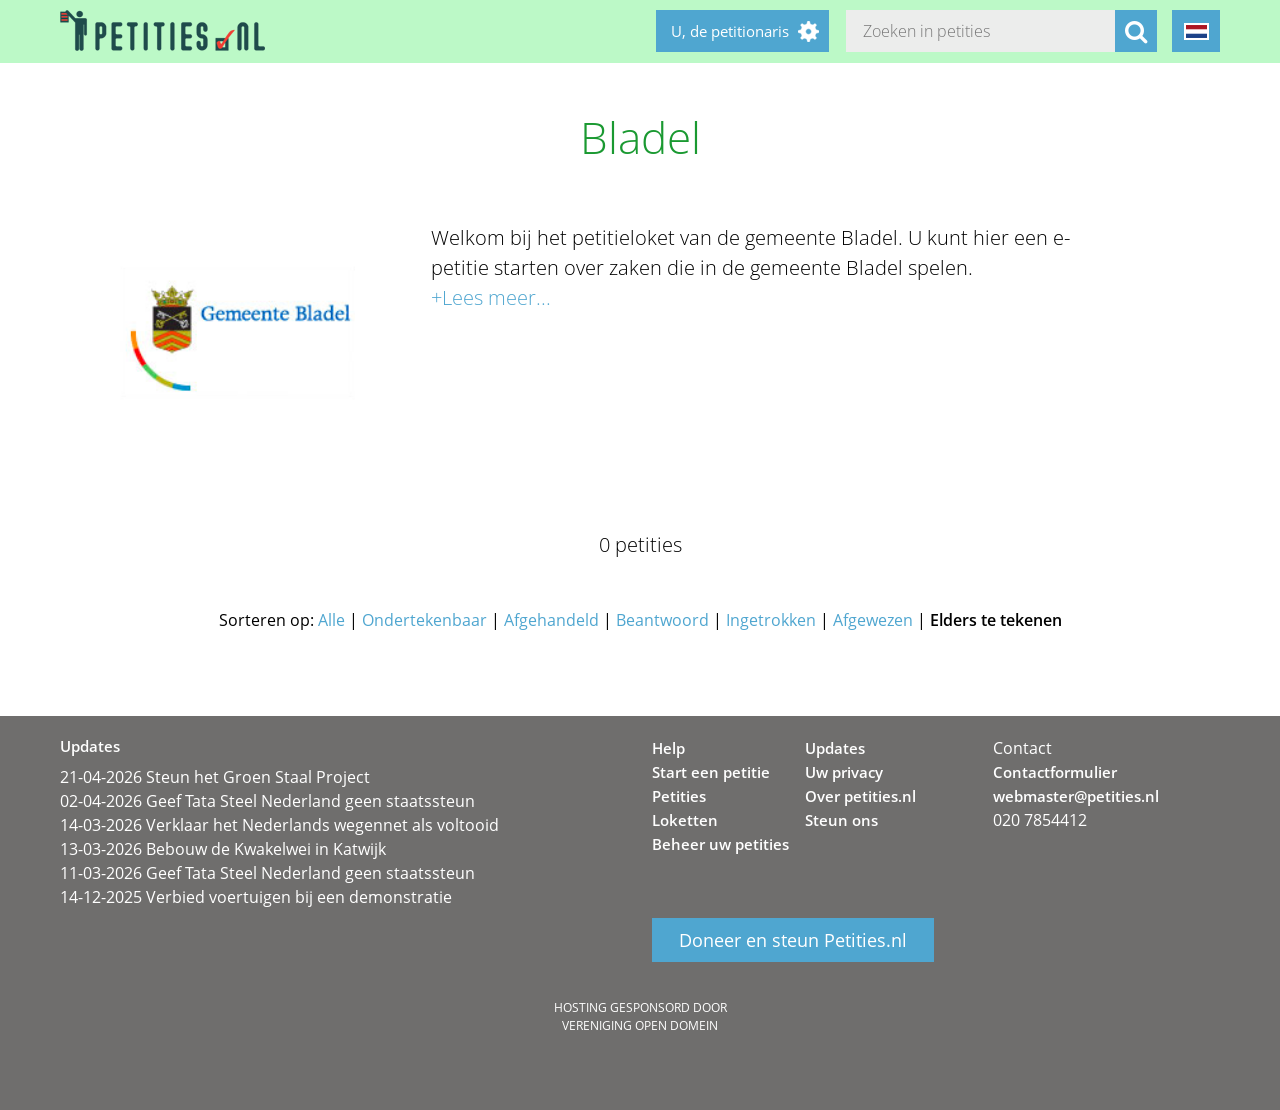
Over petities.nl (860, 796)
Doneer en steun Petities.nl (793, 940)
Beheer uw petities (720, 844)
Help (668, 748)
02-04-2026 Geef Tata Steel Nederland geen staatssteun (267, 801)
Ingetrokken (771, 620)
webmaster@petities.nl (1076, 796)
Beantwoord (662, 620)
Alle (331, 620)
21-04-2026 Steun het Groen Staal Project (215, 777)
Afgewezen (873, 620)
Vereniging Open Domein (640, 1025)
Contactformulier (1055, 772)
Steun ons (841, 820)
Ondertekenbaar (424, 620)
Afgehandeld (551, 620)
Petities (679, 796)
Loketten (685, 820)
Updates (835, 748)
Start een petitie (711, 772)
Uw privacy (844, 772)
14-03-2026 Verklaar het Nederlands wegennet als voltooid (279, 825)
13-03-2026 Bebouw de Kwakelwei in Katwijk (223, 849)
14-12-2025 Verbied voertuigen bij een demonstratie (256, 897)
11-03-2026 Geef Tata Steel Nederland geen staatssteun (267, 873)
